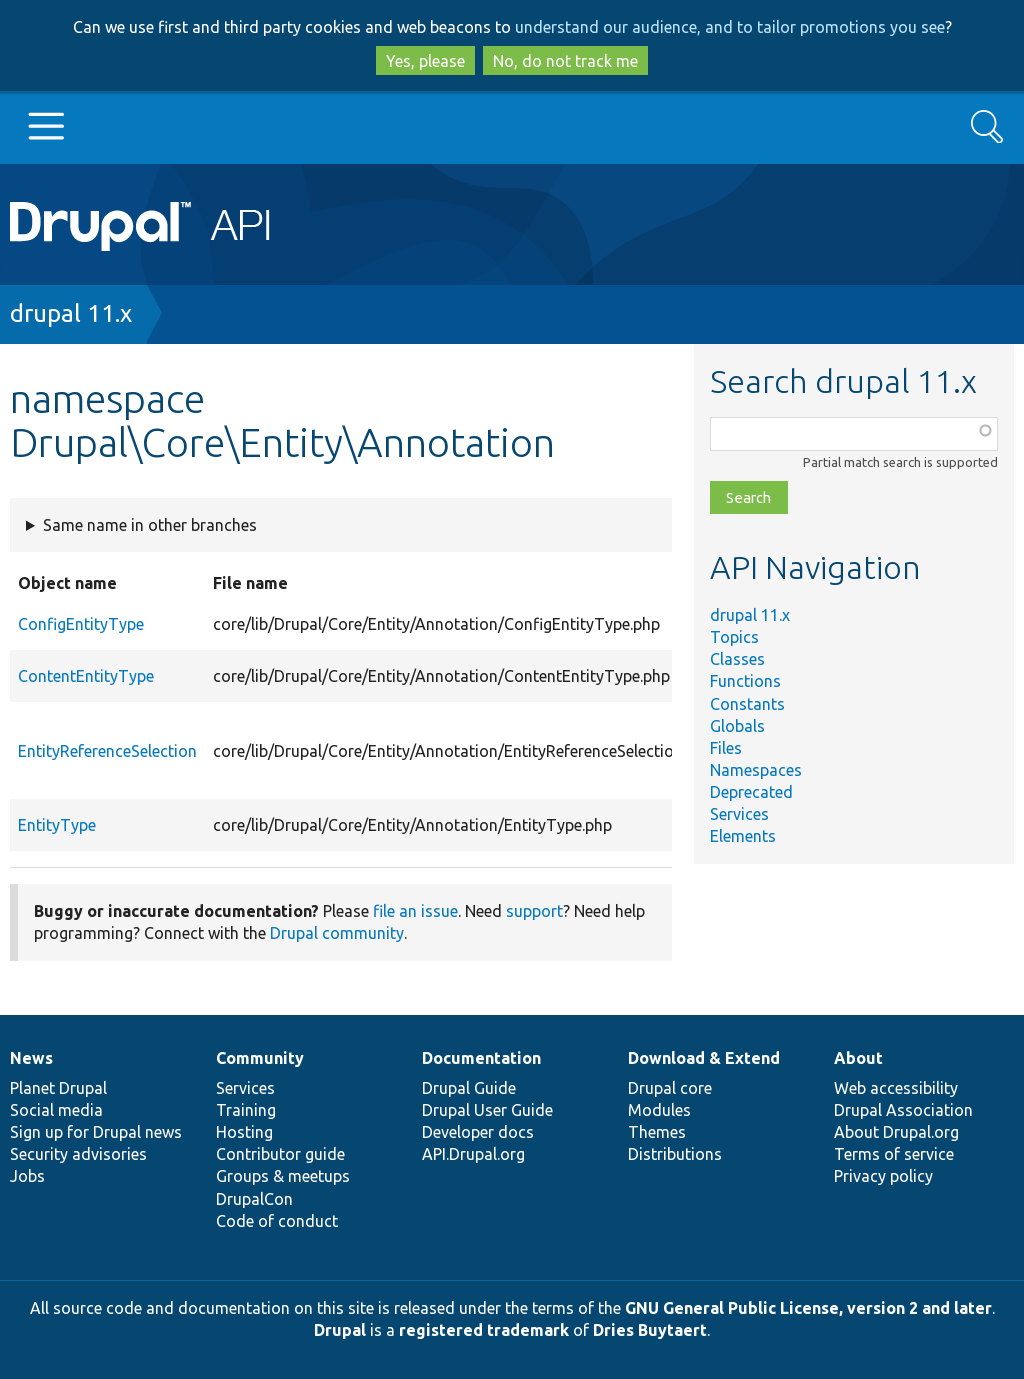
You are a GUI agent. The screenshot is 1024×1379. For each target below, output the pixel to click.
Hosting (244, 1132)
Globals (737, 726)
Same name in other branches (150, 525)
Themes (657, 1132)
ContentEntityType (86, 676)
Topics (734, 637)
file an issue (415, 911)
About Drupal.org (896, 1132)
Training (246, 1110)
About (858, 1058)
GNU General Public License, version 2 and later (808, 1308)
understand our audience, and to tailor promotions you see (730, 27)
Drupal (340, 1330)
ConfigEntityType (81, 624)
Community (260, 1058)
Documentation (481, 1058)
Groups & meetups (283, 1176)
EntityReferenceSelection (107, 751)
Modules (659, 1110)
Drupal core (670, 1088)
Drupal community (337, 933)
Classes (737, 659)
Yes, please (425, 61)
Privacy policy (883, 1176)
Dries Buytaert (650, 1330)
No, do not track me (565, 61)
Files (726, 748)
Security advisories (78, 1154)
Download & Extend (704, 1058)
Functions (745, 681)
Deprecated (751, 792)
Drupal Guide (469, 1088)
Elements (743, 836)
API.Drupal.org (473, 1154)
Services (739, 814)
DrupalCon (254, 1199)
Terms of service (894, 1154)
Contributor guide (280, 1154)
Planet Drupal (58, 1088)
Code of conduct (277, 1221)
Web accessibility (896, 1088)
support (534, 911)
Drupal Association (903, 1110)
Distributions (675, 1154)
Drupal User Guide (487, 1110)
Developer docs (478, 1132)
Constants (747, 704)
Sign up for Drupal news (96, 1132)
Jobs (27, 1176)
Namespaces (756, 770)
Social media (56, 1110)
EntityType (57, 825)
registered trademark (484, 1330)
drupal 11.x (71, 313)
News (31, 1058)
